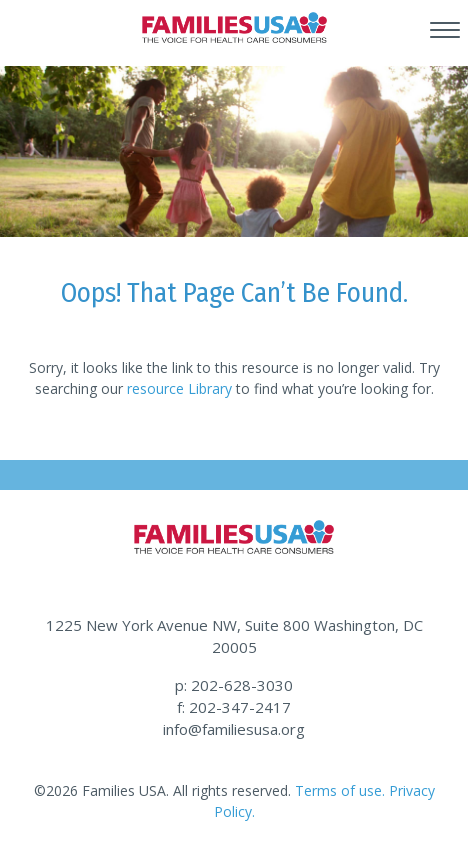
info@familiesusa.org (234, 729)
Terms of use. (340, 790)
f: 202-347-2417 (234, 707)
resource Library (179, 388)
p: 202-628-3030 (234, 685)
